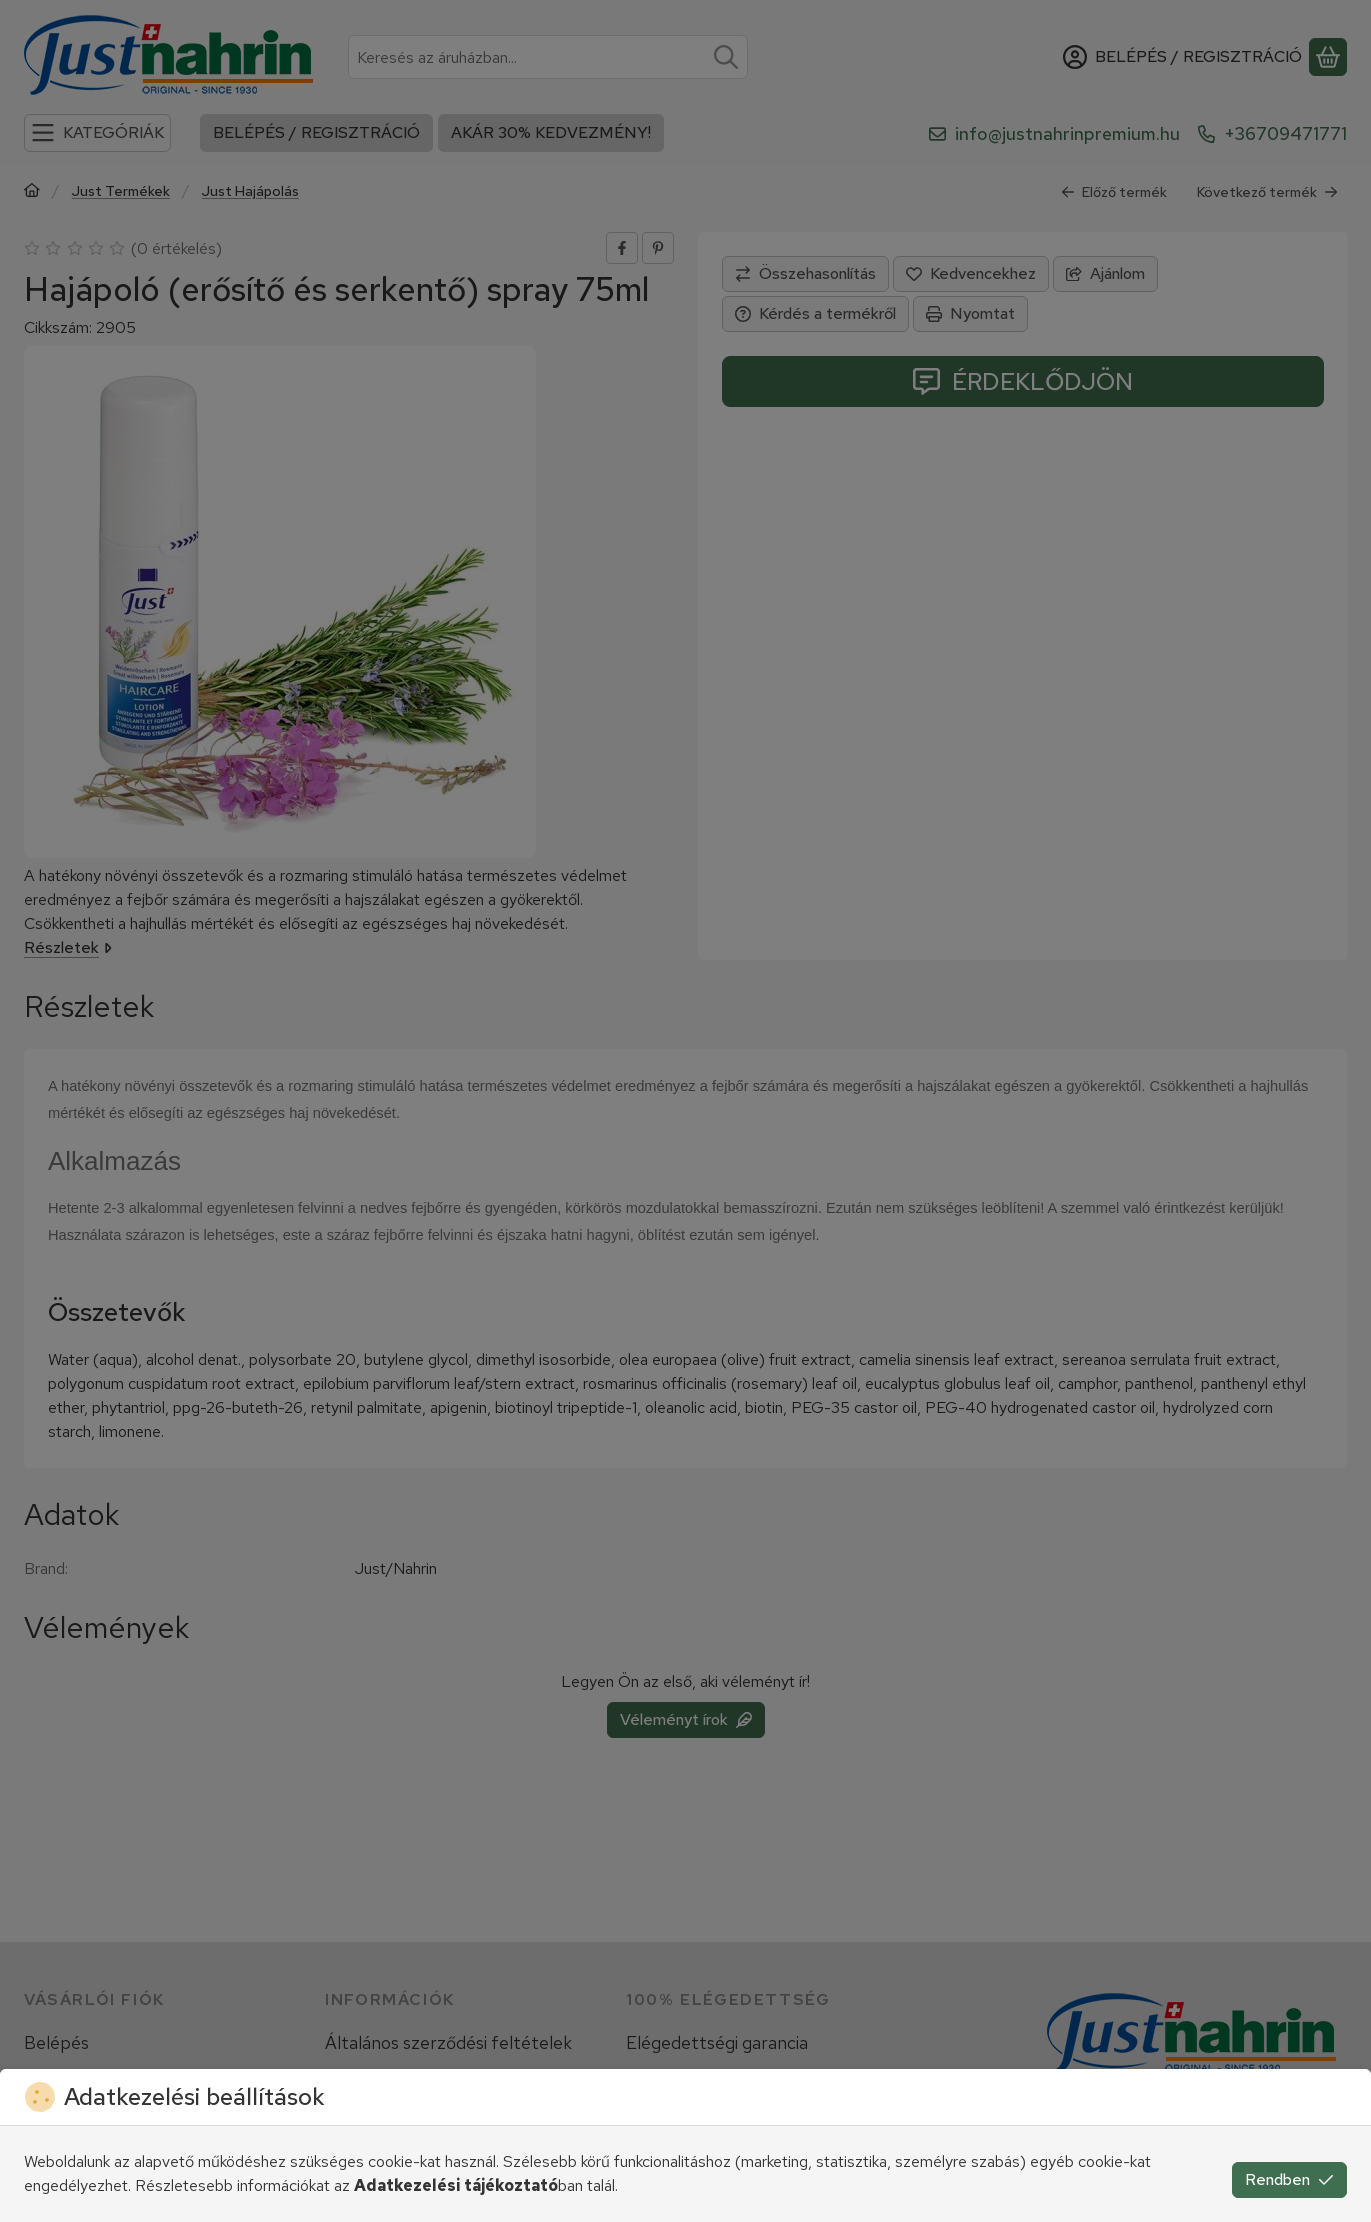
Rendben (1289, 2179)
